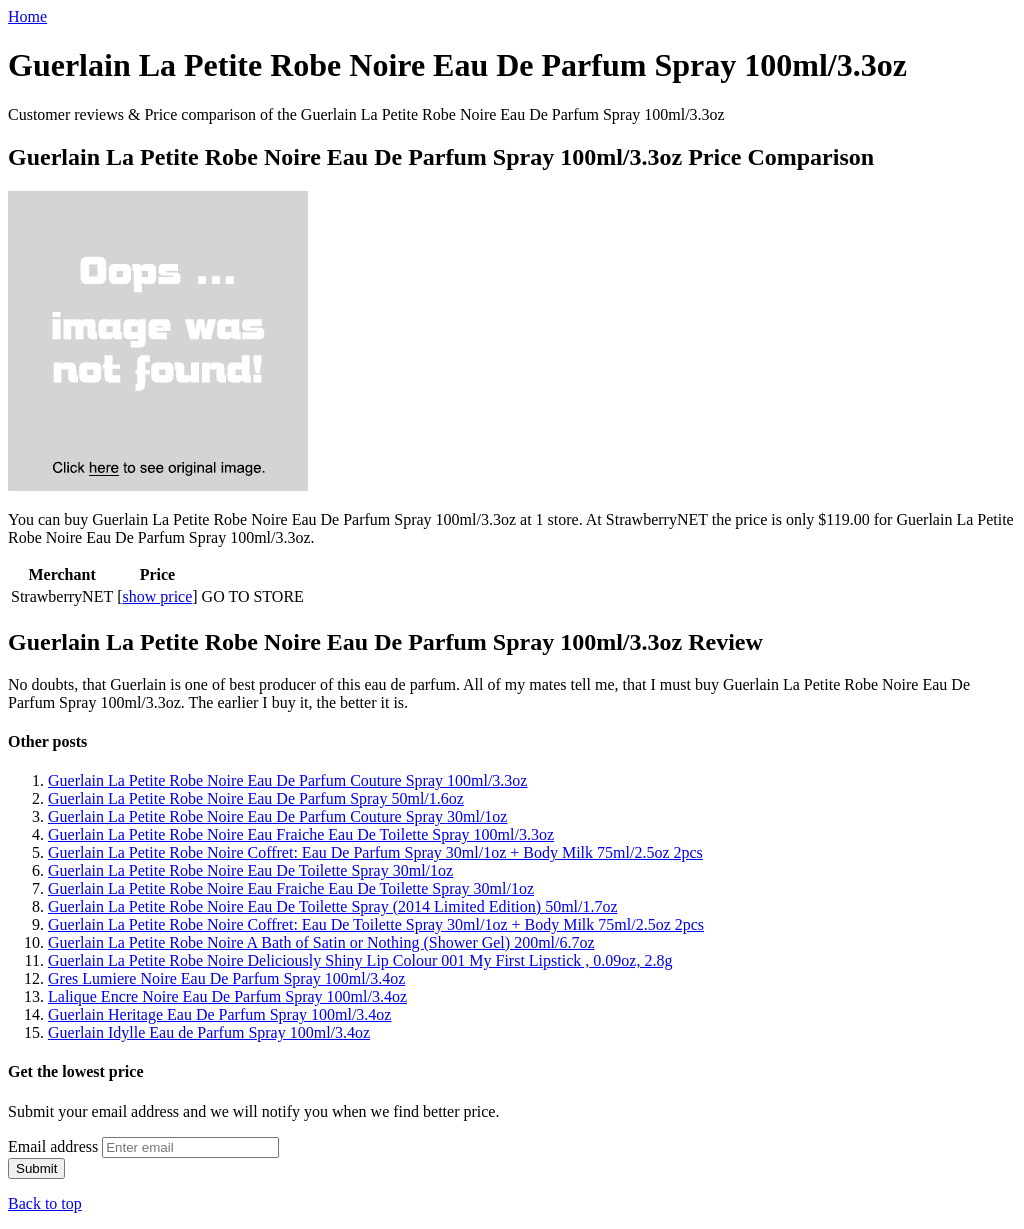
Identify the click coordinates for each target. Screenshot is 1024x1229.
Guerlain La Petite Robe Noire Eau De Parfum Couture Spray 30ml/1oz (277, 816)
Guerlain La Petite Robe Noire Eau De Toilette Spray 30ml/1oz (250, 870)
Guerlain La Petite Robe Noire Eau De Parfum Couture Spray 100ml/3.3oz (287, 780)
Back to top (45, 1203)
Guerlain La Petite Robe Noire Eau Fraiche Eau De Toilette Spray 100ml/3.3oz (301, 834)
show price (158, 596)
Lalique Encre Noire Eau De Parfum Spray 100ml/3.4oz (227, 996)
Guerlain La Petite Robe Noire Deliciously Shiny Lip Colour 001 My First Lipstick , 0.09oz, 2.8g (360, 960)
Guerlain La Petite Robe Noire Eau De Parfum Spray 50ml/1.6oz (256, 798)
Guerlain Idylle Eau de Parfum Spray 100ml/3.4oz (209, 1032)
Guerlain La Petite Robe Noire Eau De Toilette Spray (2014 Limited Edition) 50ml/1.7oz (333, 906)
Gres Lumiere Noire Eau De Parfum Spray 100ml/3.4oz (226, 978)
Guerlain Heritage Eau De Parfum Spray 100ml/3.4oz (219, 1014)
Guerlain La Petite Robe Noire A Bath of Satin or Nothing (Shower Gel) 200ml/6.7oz (321, 942)
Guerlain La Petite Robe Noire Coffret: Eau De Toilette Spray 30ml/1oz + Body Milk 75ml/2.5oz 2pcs (376, 924)
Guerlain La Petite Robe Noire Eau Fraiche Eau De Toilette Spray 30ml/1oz (291, 888)
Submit (36, 1168)
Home (27, 16)
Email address (53, 1146)
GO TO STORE (253, 596)
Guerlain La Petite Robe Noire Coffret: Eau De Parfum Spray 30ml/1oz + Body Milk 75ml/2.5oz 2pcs (375, 852)
